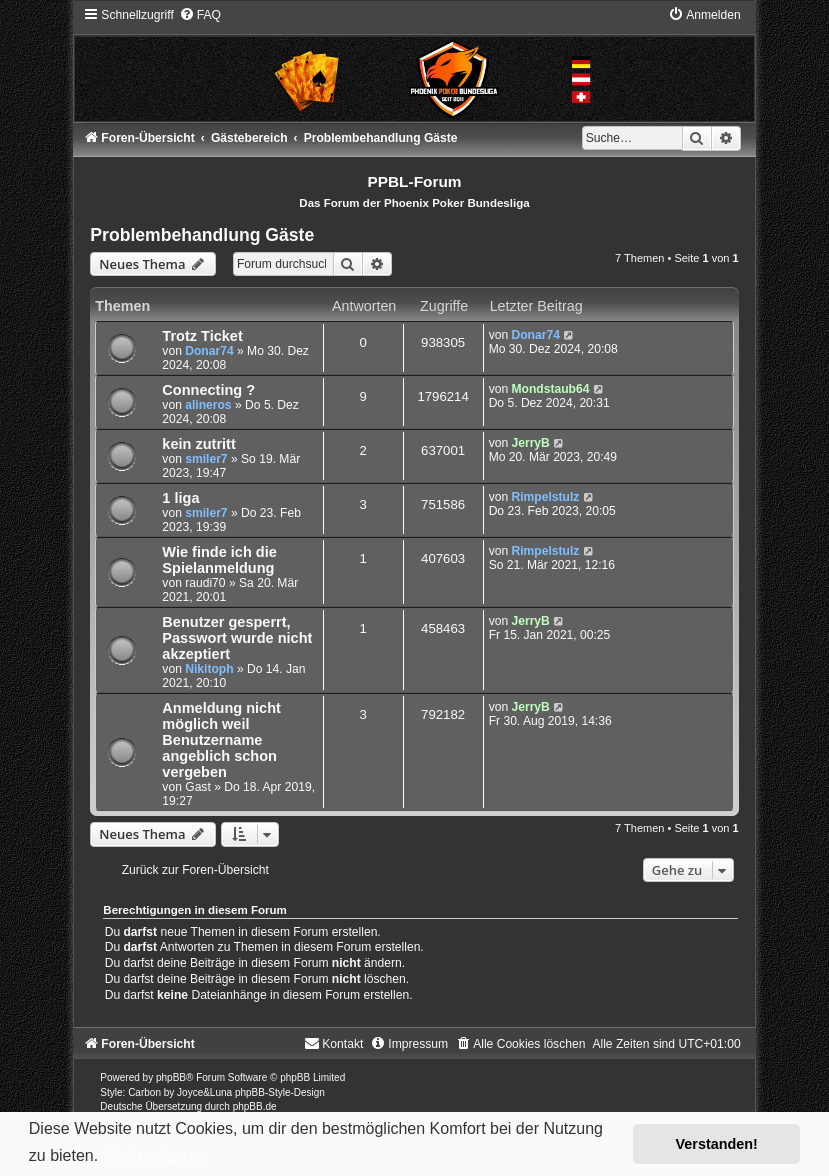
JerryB (530, 443)
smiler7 (206, 459)
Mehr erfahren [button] (156, 1155)
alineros (208, 405)
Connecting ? (208, 390)
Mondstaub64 (550, 389)
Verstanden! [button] (717, 1144)
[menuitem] (200, 15)
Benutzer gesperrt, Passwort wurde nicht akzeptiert (237, 638)
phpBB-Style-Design (280, 1092)
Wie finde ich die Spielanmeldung (219, 560)
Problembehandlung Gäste (202, 235)
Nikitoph (209, 669)
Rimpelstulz (545, 497)
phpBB (171, 1077)
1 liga (180, 498)
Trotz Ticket (202, 336)
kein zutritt (198, 444)
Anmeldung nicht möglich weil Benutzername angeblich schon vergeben (221, 740)
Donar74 (209, 351)
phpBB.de (255, 1106)
